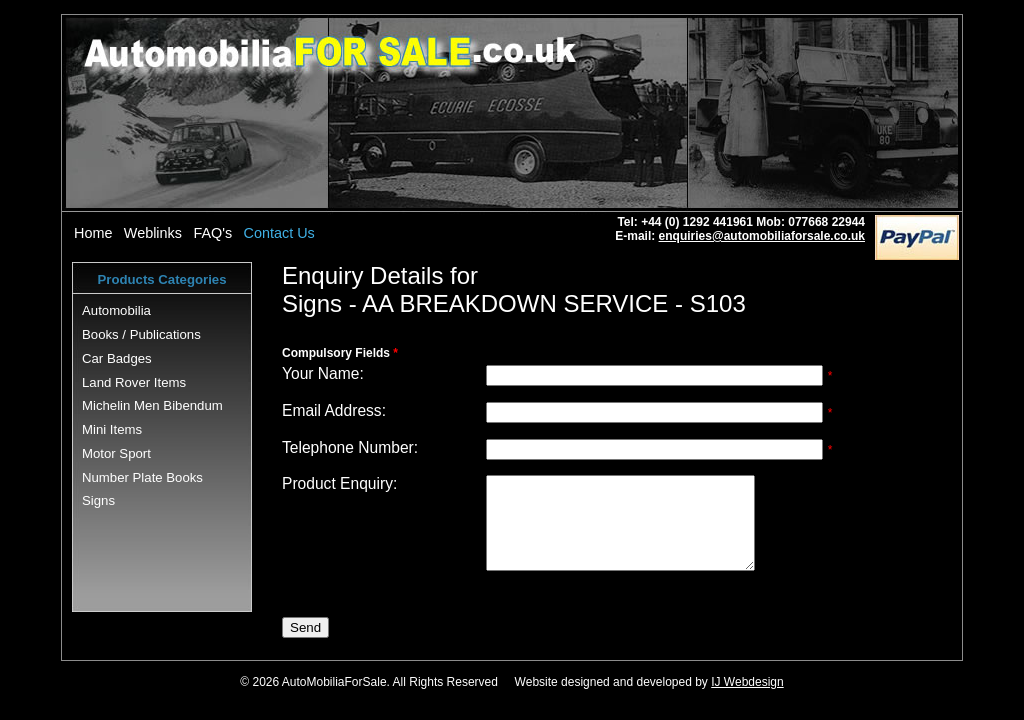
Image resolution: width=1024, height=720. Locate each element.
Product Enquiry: (339, 483)
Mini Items (112, 429)
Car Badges (117, 358)
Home (93, 233)
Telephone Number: (350, 447)
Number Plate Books (142, 477)
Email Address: (334, 410)
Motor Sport (116, 453)
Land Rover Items (134, 382)
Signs (98, 500)
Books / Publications (141, 334)
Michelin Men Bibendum (152, 405)
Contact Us (279, 233)
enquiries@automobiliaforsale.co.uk (762, 236)
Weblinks (153, 233)
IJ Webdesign (747, 700)
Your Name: (323, 373)
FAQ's (212, 233)
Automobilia (116, 310)
